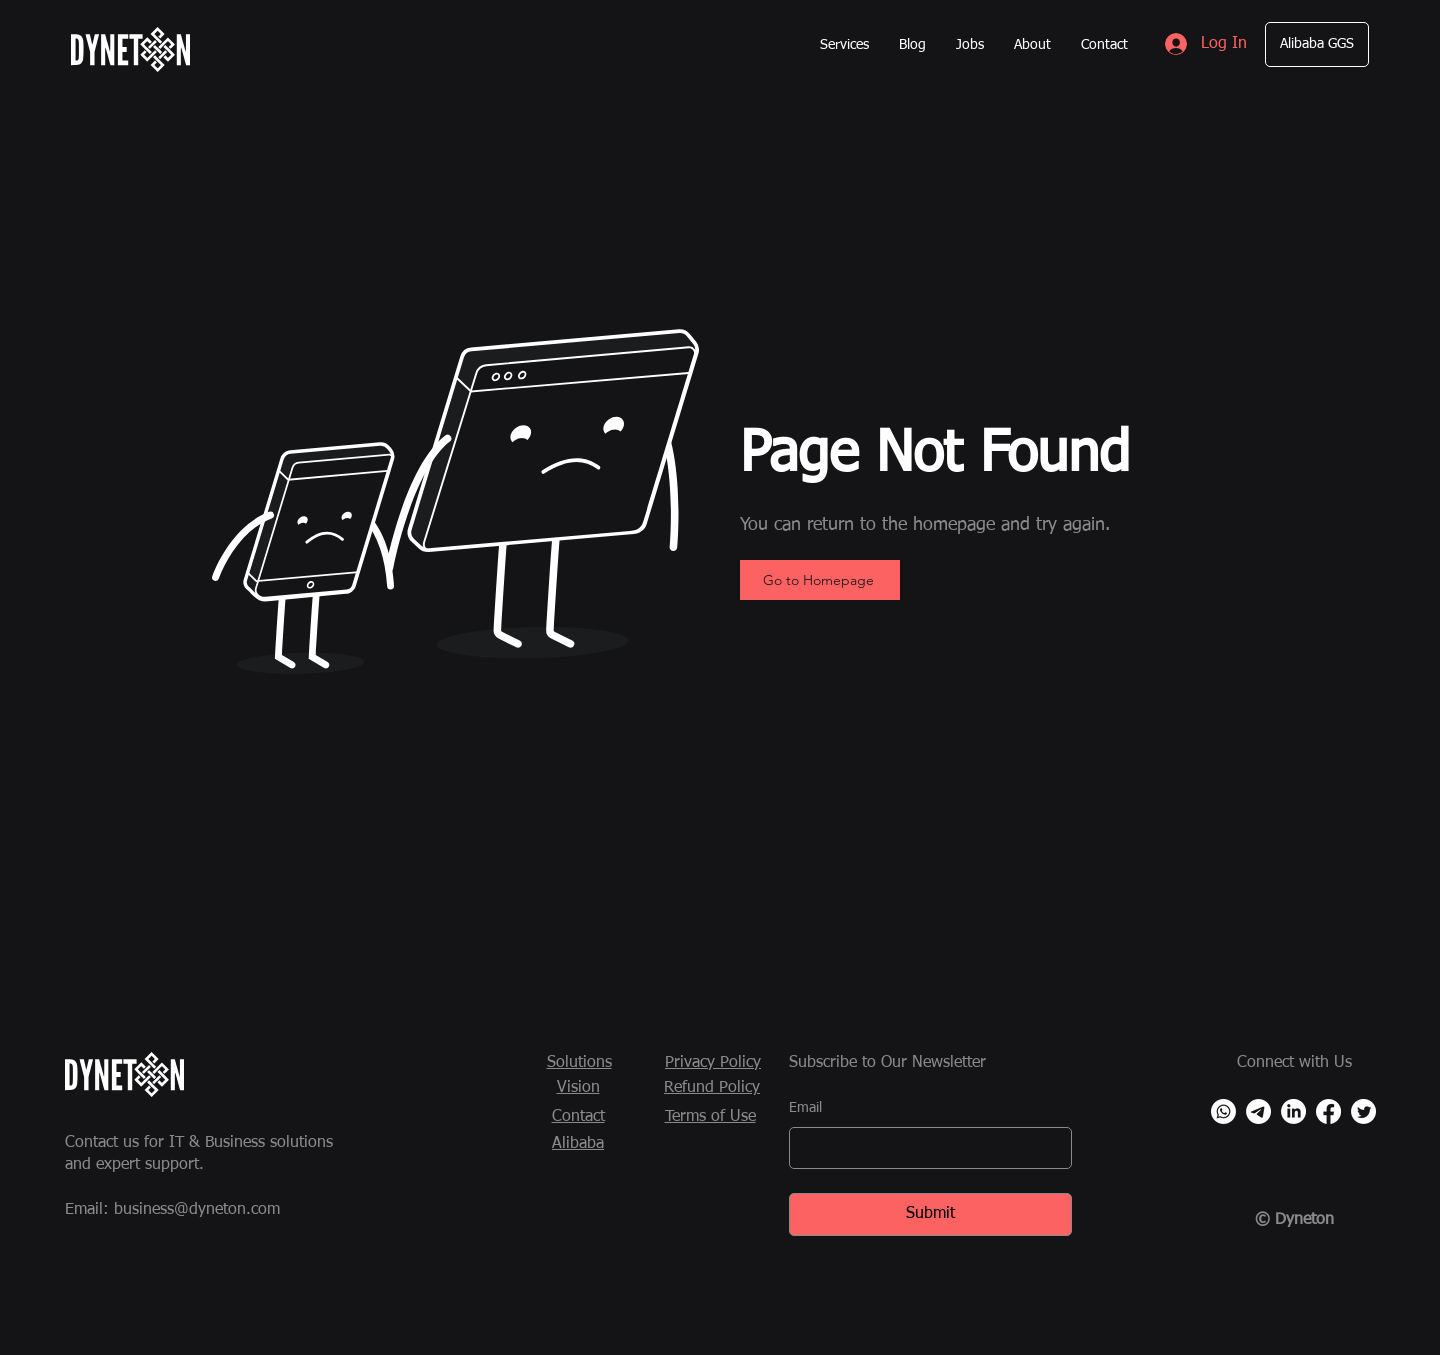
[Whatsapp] (1223, 1111)
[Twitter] (1363, 1111)
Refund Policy (712, 1088)
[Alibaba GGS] (1317, 44)
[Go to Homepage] (820, 580)
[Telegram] (1258, 1111)
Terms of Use (710, 1117)
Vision (578, 1088)
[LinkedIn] (1293, 1111)
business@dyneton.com (197, 1210)
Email (805, 1108)
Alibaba (578, 1144)
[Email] (924, 1148)
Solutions (579, 1063)
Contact (578, 1117)
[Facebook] (1328, 1111)
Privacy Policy (713, 1063)
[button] (844, 45)
